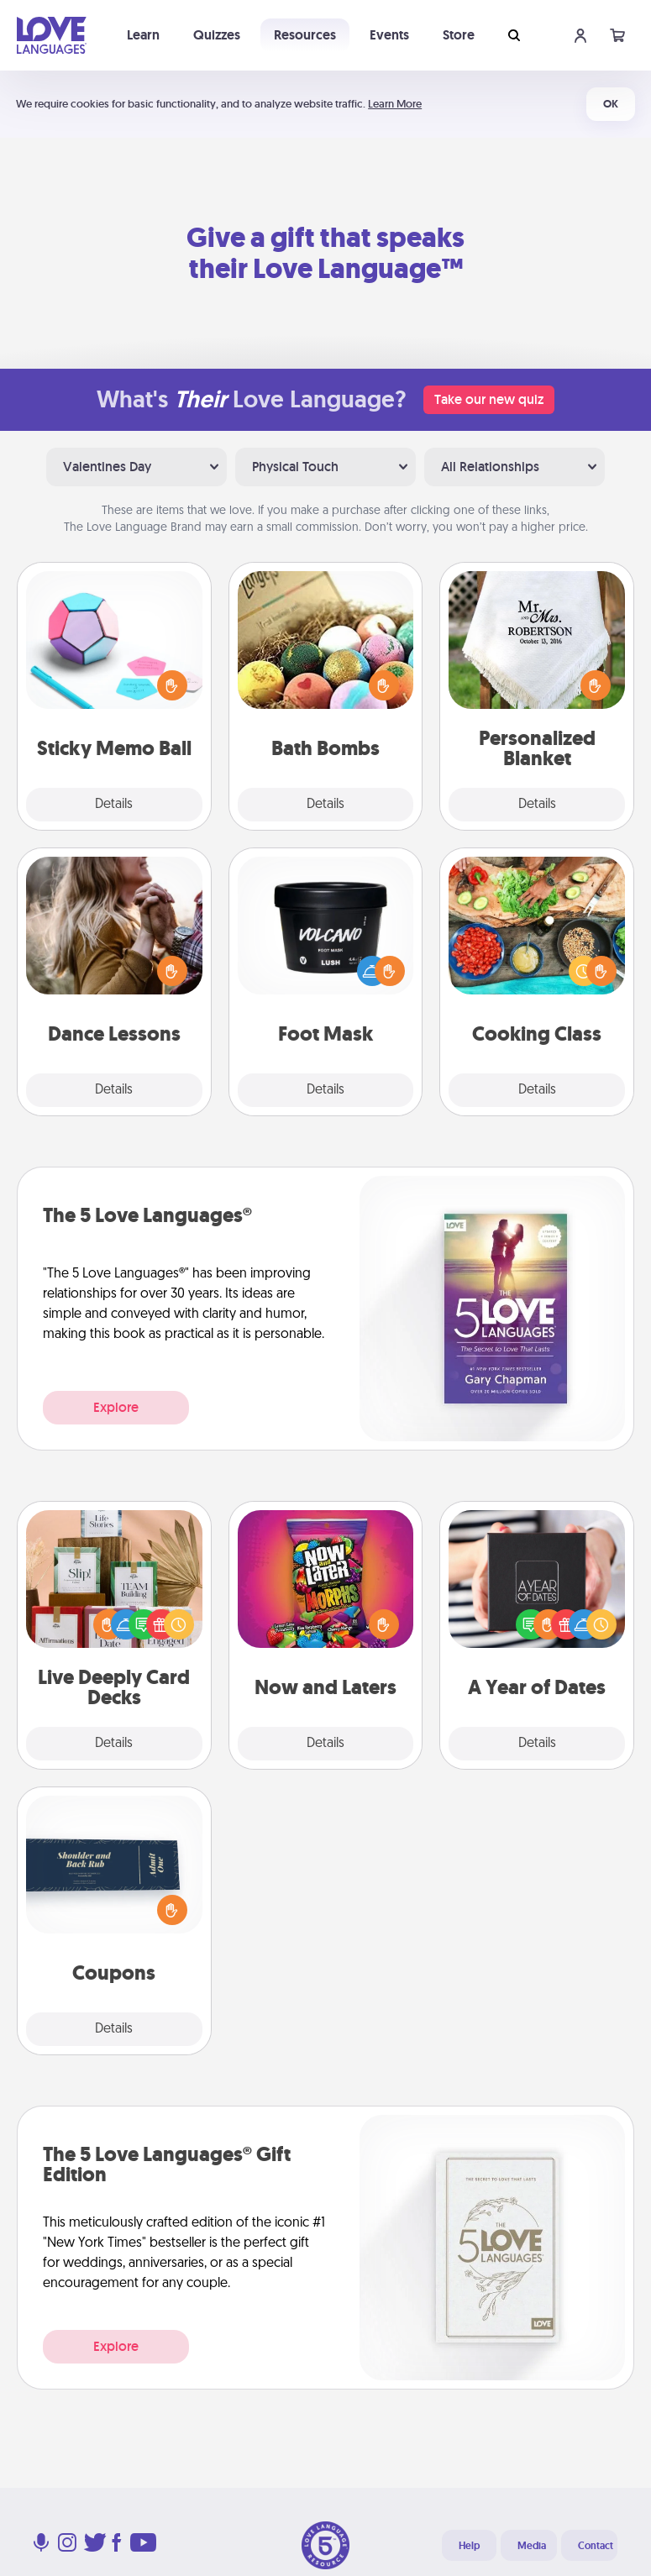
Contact (595, 2545)
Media (531, 2545)
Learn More (395, 104)
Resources (305, 35)
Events (389, 35)
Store (459, 35)
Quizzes (216, 35)
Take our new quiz (488, 399)
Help (469, 2545)
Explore (116, 1407)
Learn (143, 35)
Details (114, 804)
